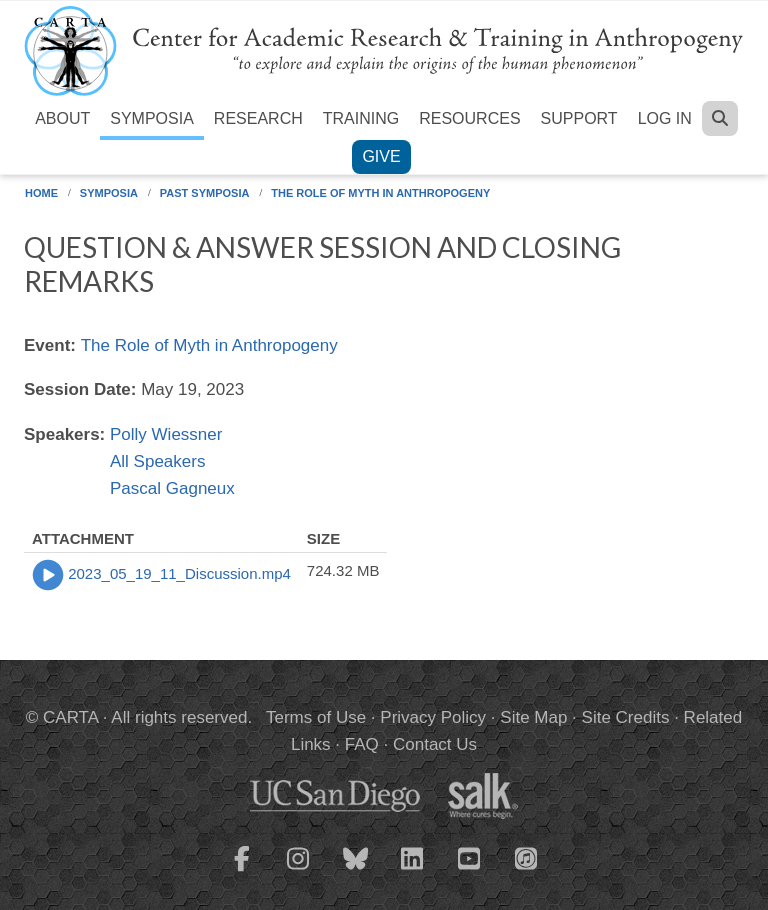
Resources (469, 118)
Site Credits (626, 717)
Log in (665, 118)
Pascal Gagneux (172, 488)
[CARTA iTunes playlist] (527, 857)
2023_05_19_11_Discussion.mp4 (179, 573)
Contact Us (435, 744)
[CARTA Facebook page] (242, 871)
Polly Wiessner (166, 434)
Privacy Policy (433, 717)
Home (41, 193)
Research (258, 118)
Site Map (533, 717)
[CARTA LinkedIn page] (413, 871)
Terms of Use (316, 717)
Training (361, 118)
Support (579, 118)
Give (381, 156)
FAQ (362, 744)
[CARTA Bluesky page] (356, 871)
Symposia (152, 118)
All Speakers (157, 461)
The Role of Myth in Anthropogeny (380, 193)
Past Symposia (205, 193)
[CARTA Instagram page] (299, 871)
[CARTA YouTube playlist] (470, 871)
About (62, 118)
